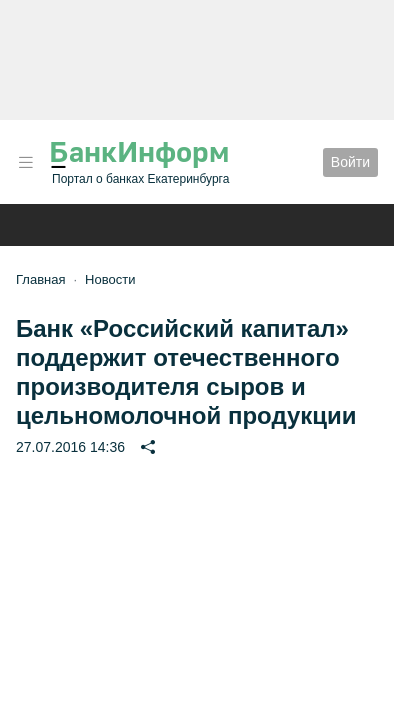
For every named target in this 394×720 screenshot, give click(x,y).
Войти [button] (350, 162)
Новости (110, 279)
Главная (40, 279)
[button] (26, 162)
